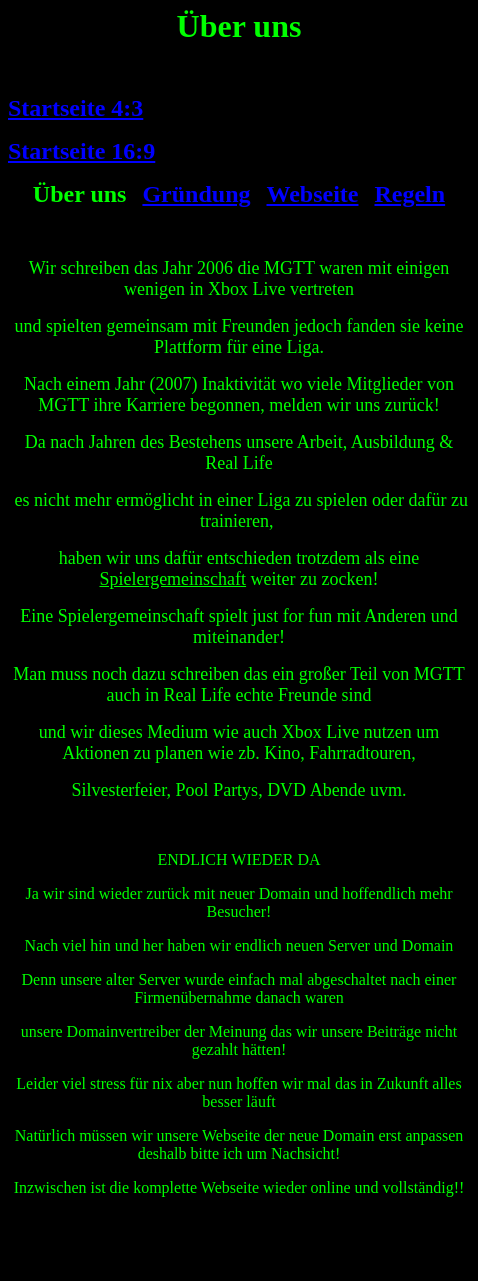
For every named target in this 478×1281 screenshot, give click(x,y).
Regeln (409, 194)
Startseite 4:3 (75, 108)
